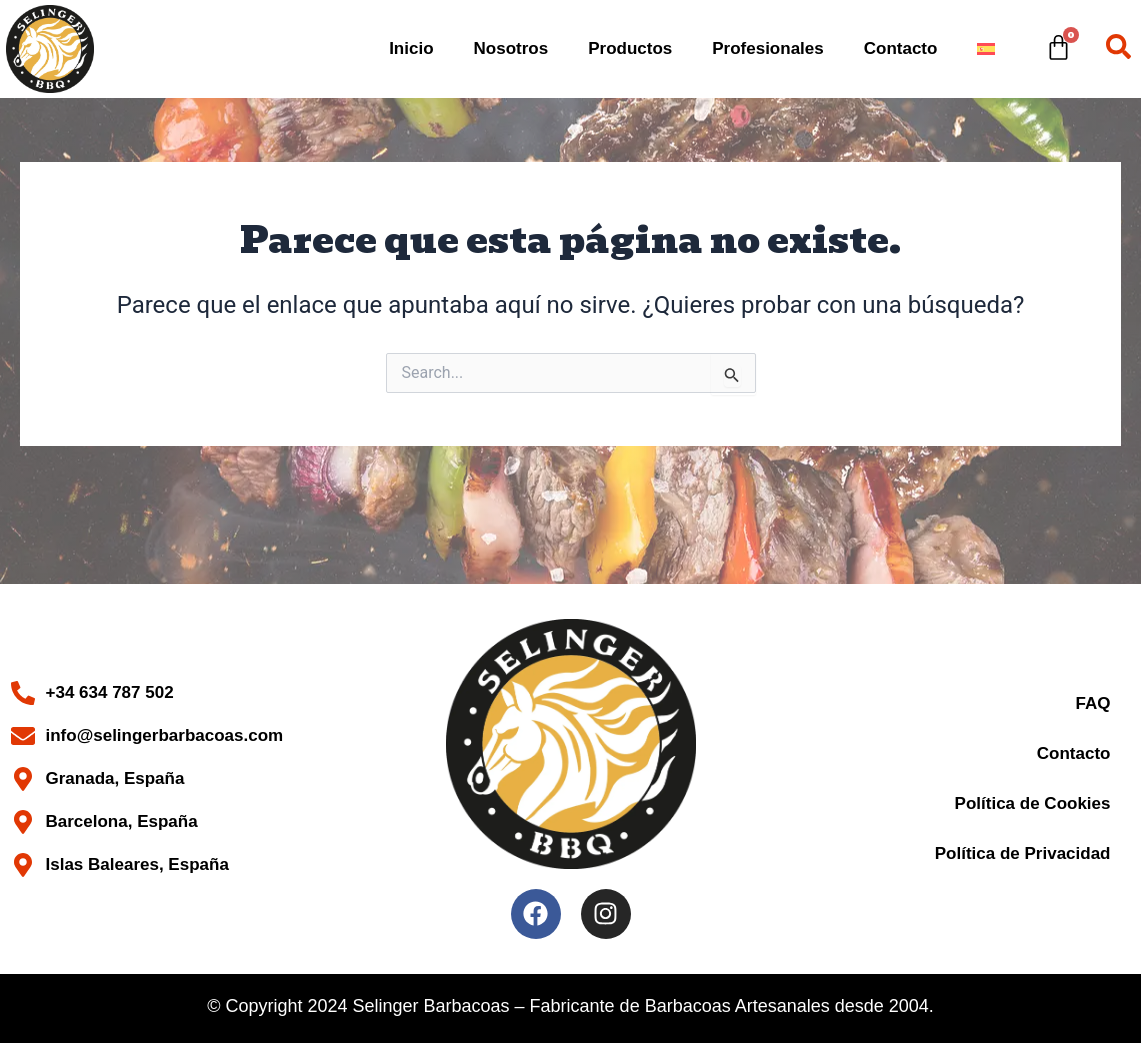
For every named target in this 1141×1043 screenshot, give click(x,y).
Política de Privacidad (1023, 853)
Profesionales (768, 48)
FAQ (1093, 703)
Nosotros (511, 48)
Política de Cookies (1033, 803)
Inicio (411, 48)
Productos (630, 48)
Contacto (901, 48)
